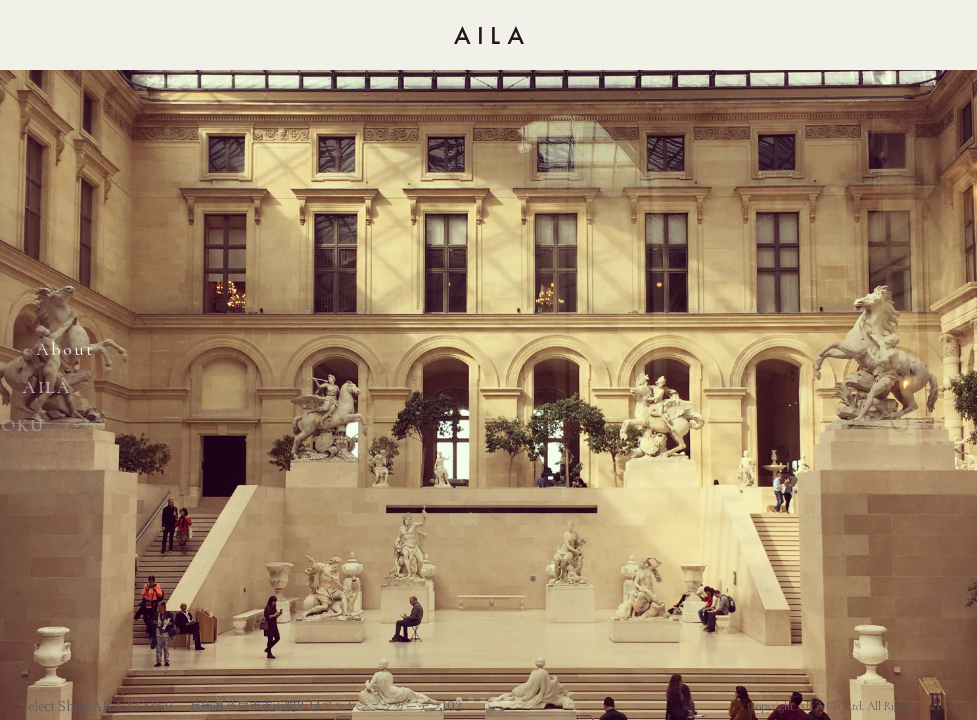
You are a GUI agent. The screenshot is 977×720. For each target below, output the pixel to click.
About (60, 349)
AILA (32, 387)
